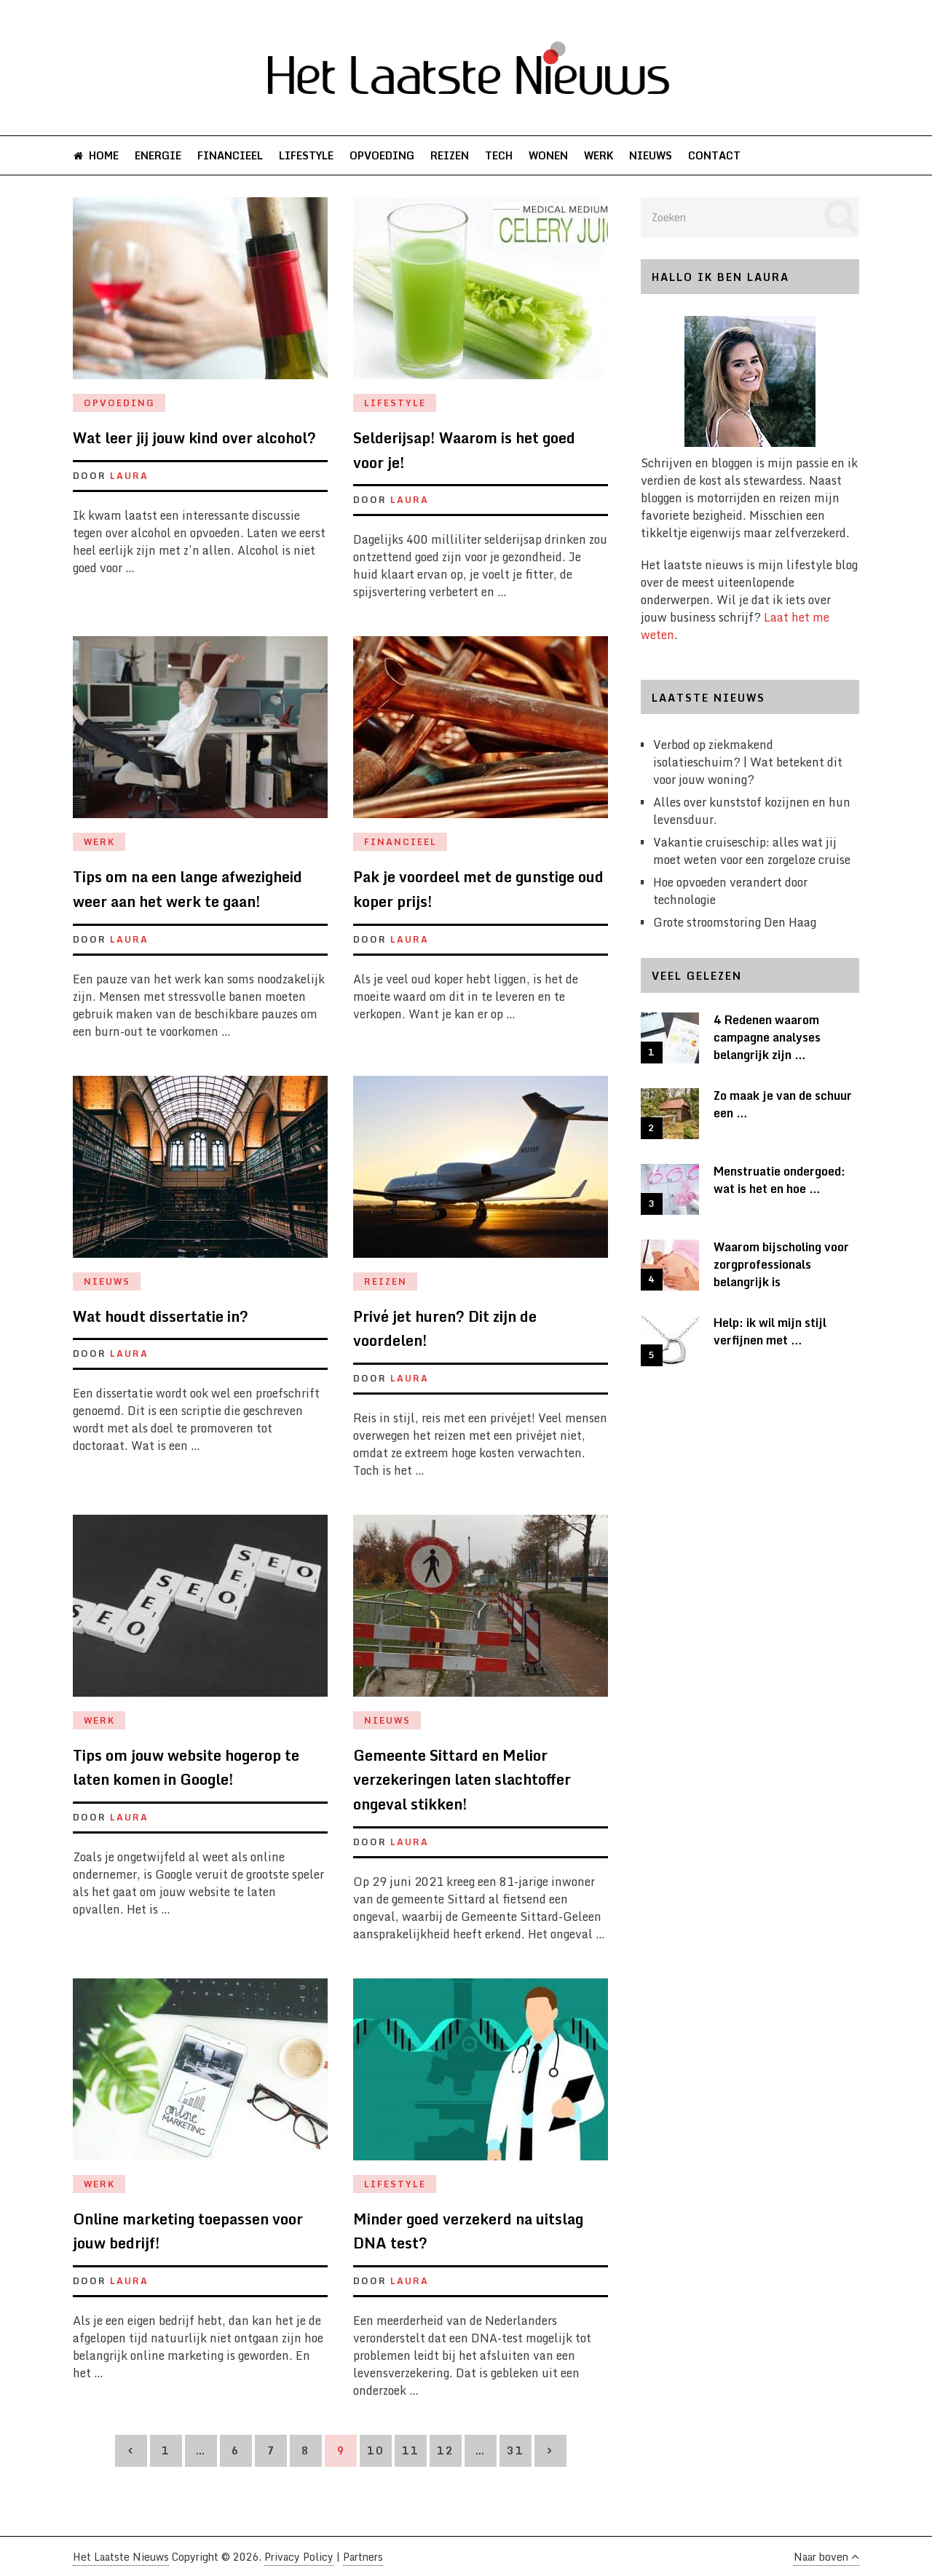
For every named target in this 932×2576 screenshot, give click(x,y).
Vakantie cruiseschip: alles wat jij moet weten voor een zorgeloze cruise (751, 851)
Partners (363, 2557)
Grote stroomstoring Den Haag (734, 923)
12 (445, 2451)
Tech (489, 155)
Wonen (537, 155)
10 (375, 2451)
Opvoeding (375, 155)
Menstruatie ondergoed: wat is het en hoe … (779, 1180)
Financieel (226, 155)
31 (515, 2451)
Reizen (441, 155)
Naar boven (826, 2557)
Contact (699, 155)
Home (95, 155)
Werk (586, 155)
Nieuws (636, 155)
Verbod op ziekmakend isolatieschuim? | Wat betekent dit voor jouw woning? (747, 763)
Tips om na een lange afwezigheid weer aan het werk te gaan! (187, 889)
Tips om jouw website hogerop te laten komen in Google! (186, 1768)
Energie (156, 155)
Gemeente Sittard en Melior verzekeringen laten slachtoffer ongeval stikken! (462, 1780)
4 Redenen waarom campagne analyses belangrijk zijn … (767, 1038)
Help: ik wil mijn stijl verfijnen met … (770, 1332)
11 (410, 2451)
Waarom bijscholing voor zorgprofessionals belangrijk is (781, 1265)
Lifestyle (301, 155)
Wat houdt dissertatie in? (160, 1316)
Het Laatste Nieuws (121, 2557)
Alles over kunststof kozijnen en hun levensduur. (751, 811)
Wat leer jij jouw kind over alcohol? (194, 439)
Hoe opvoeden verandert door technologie (730, 891)
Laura (129, 476)
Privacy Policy (298, 2557)
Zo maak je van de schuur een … (783, 1104)
